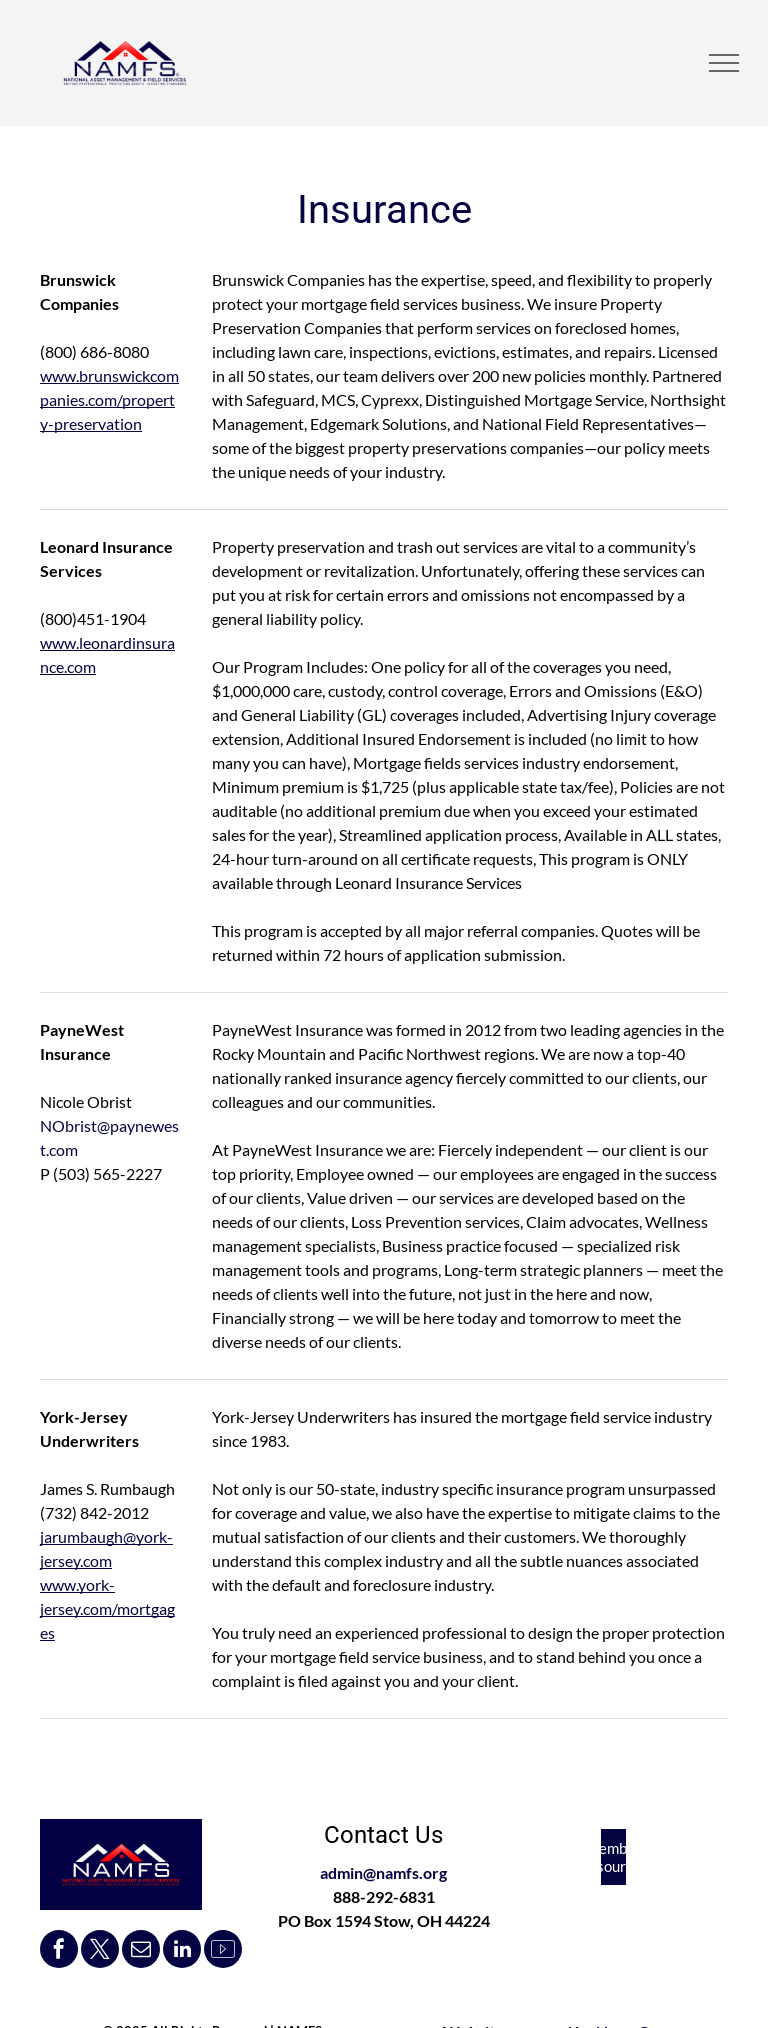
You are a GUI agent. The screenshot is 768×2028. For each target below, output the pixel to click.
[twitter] (100, 1951)
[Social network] (223, 1951)
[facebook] (59, 1951)
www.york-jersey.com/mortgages (107, 1608)
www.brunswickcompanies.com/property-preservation (109, 399)
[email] (141, 1951)
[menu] (724, 63)
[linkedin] (182, 1951)
